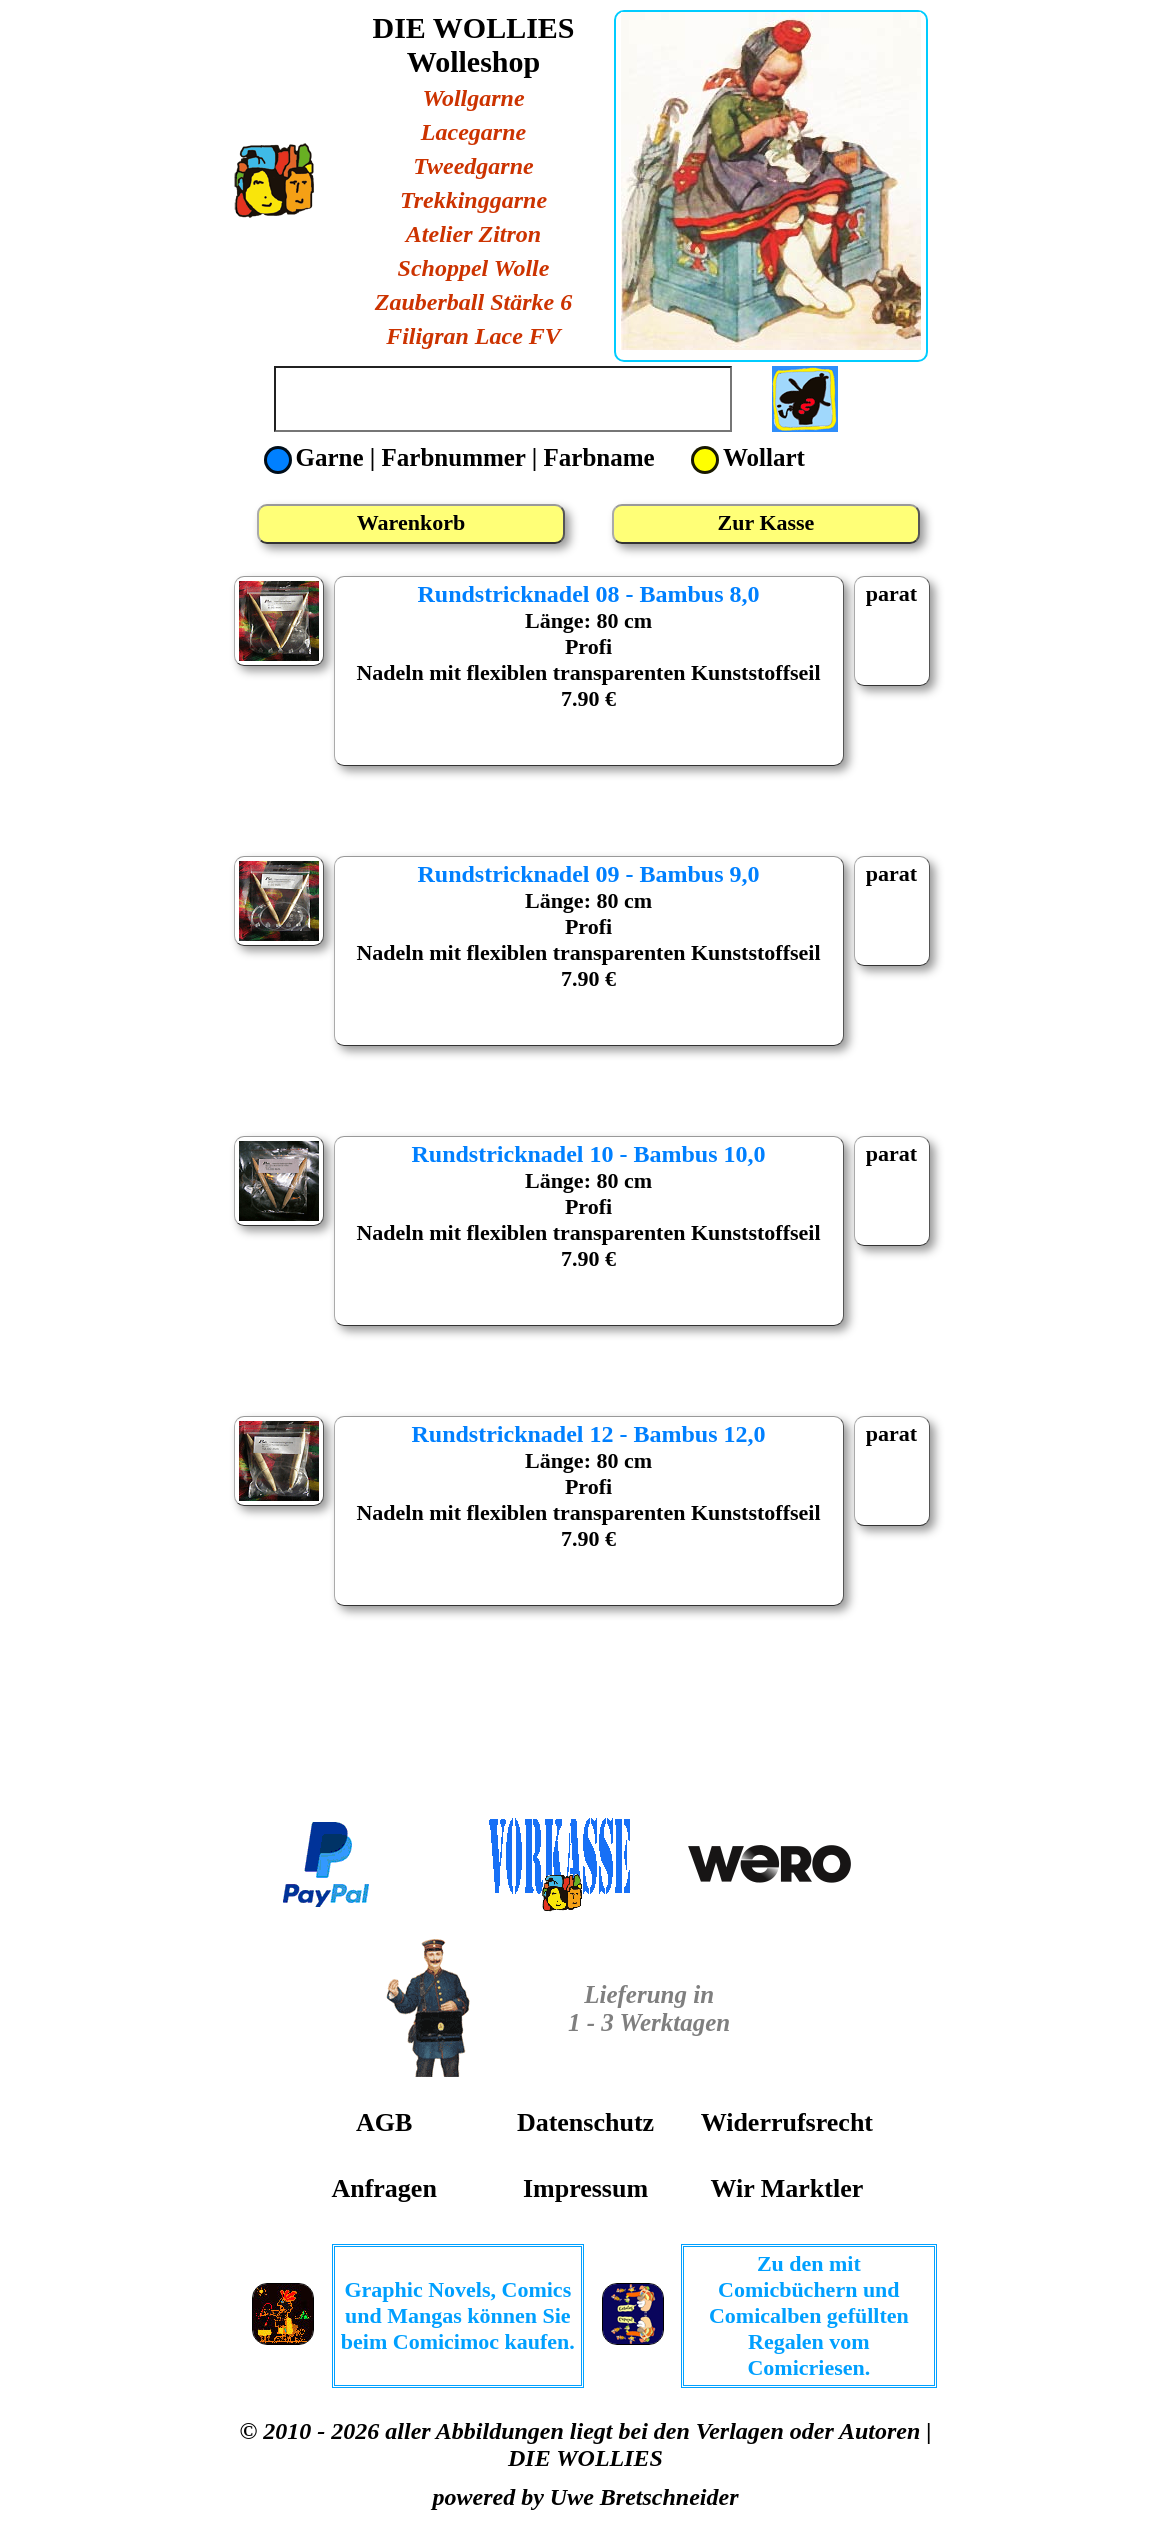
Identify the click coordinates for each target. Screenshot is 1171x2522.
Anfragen (383, 2188)
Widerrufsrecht (787, 2122)
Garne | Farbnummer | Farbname (462, 457)
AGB (384, 2122)
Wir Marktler (786, 2188)
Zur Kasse (766, 522)
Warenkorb (411, 522)
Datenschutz (585, 2122)
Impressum (585, 2188)
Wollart (748, 457)
